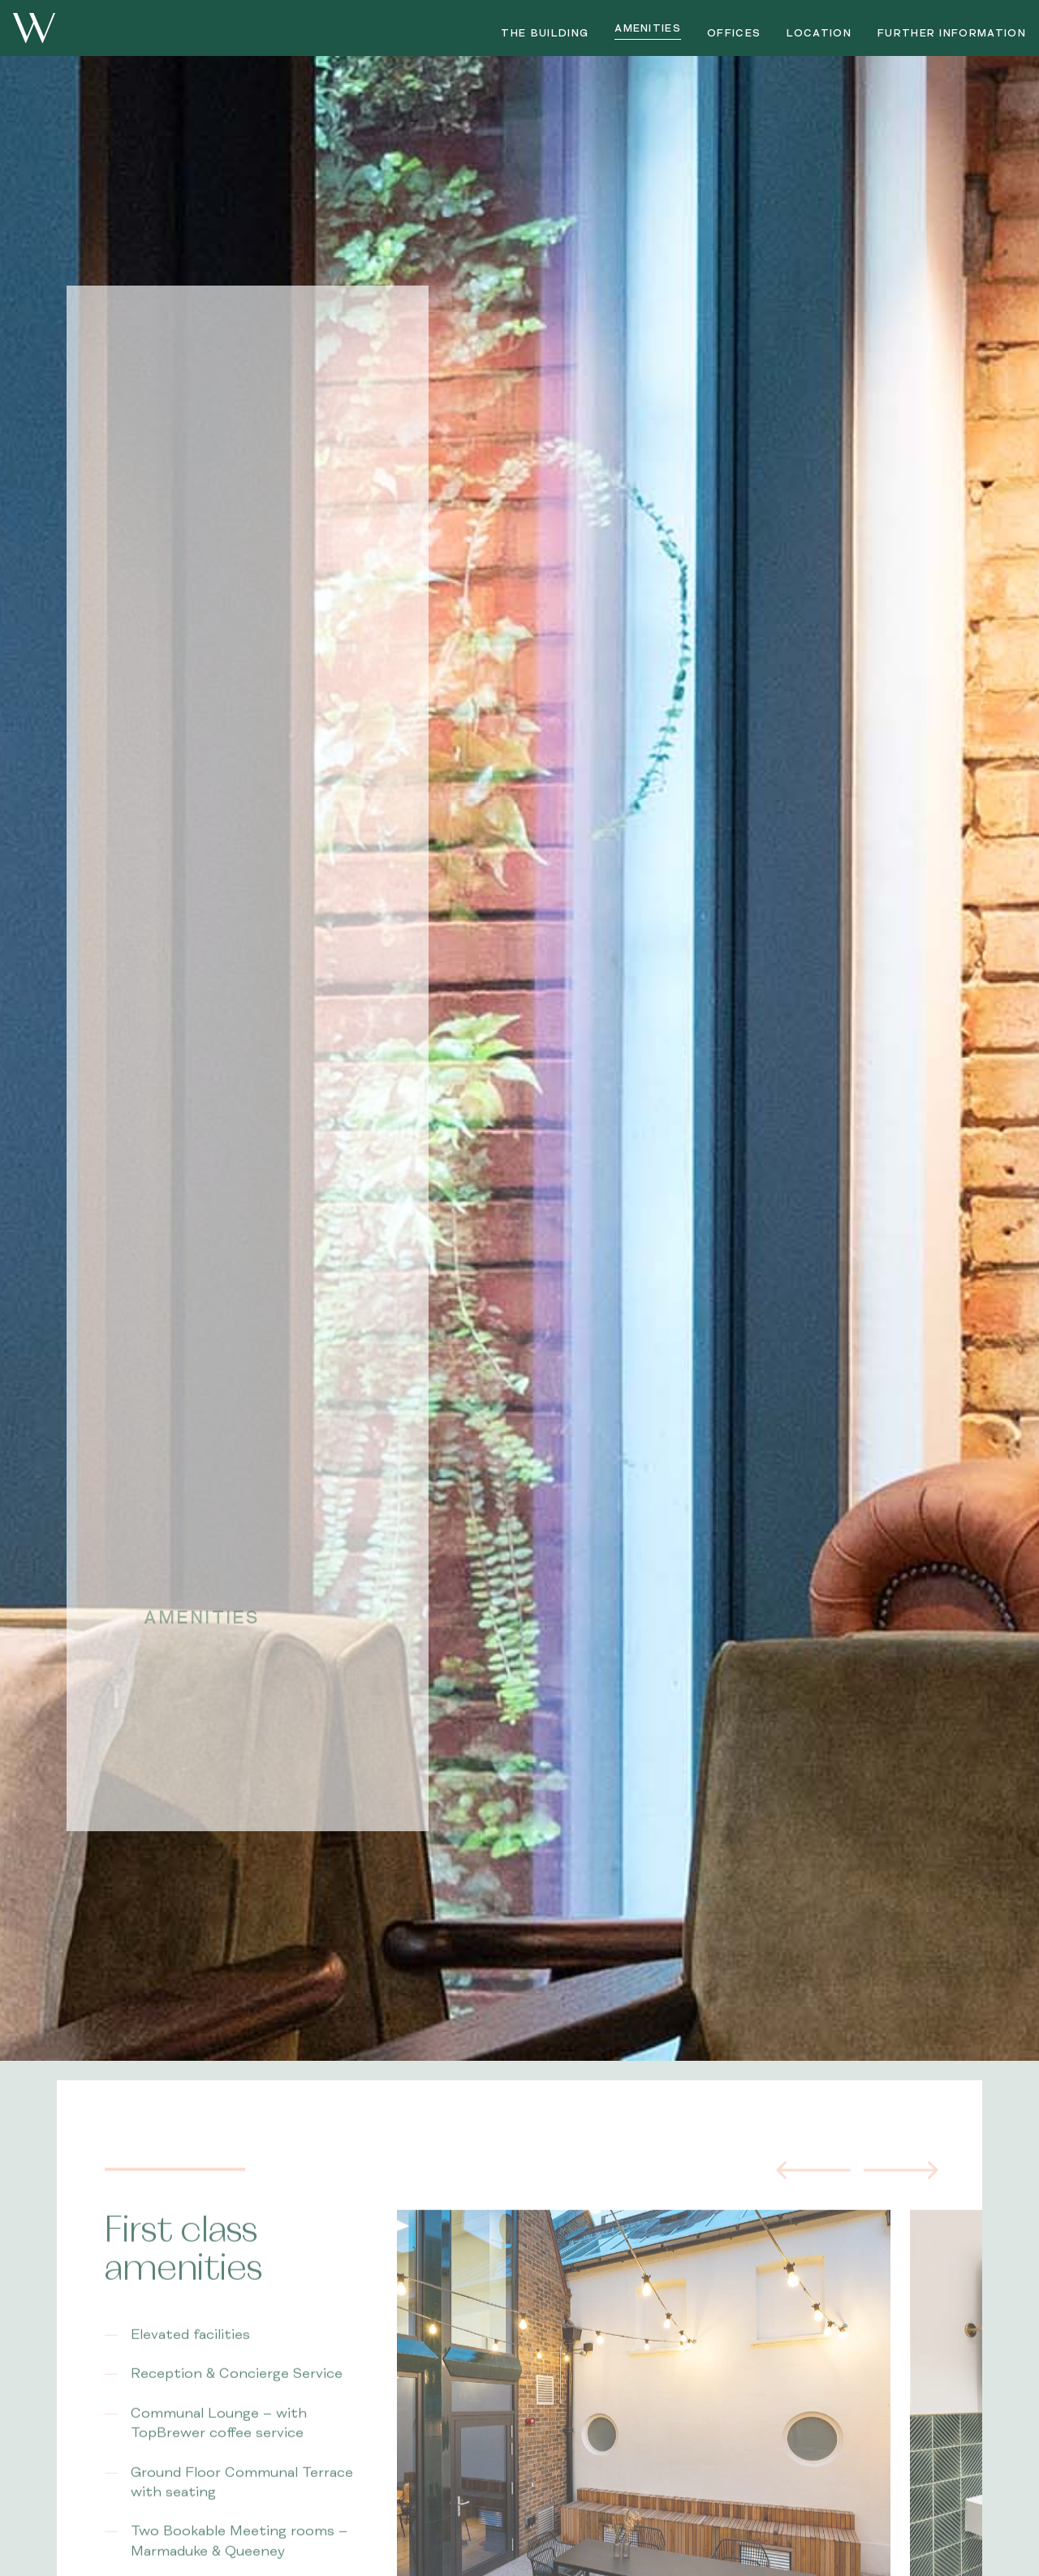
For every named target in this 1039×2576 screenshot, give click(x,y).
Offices (734, 33)
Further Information (951, 33)
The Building (544, 33)
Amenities (647, 28)
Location (819, 33)
